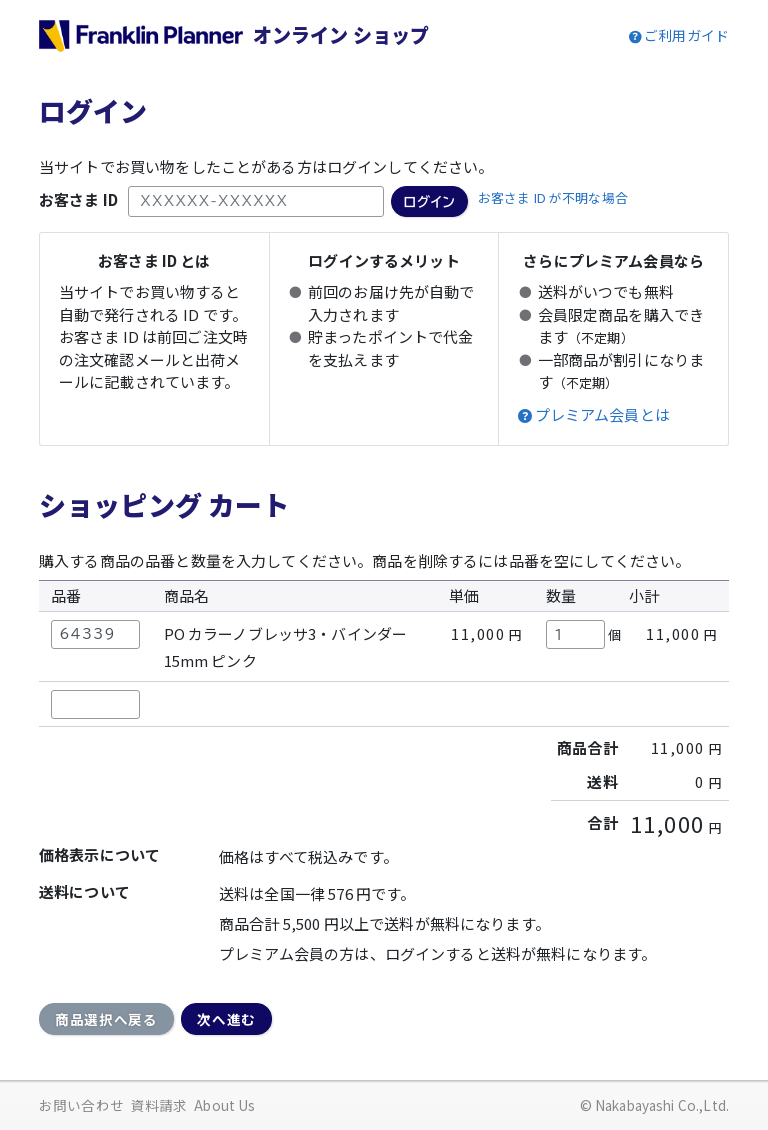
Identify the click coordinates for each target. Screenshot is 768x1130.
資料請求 (159, 1105)
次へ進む (226, 1019)
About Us (224, 1105)
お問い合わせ (81, 1105)
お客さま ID (78, 199)
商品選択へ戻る (106, 1019)
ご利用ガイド (686, 35)
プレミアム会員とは (602, 415)
